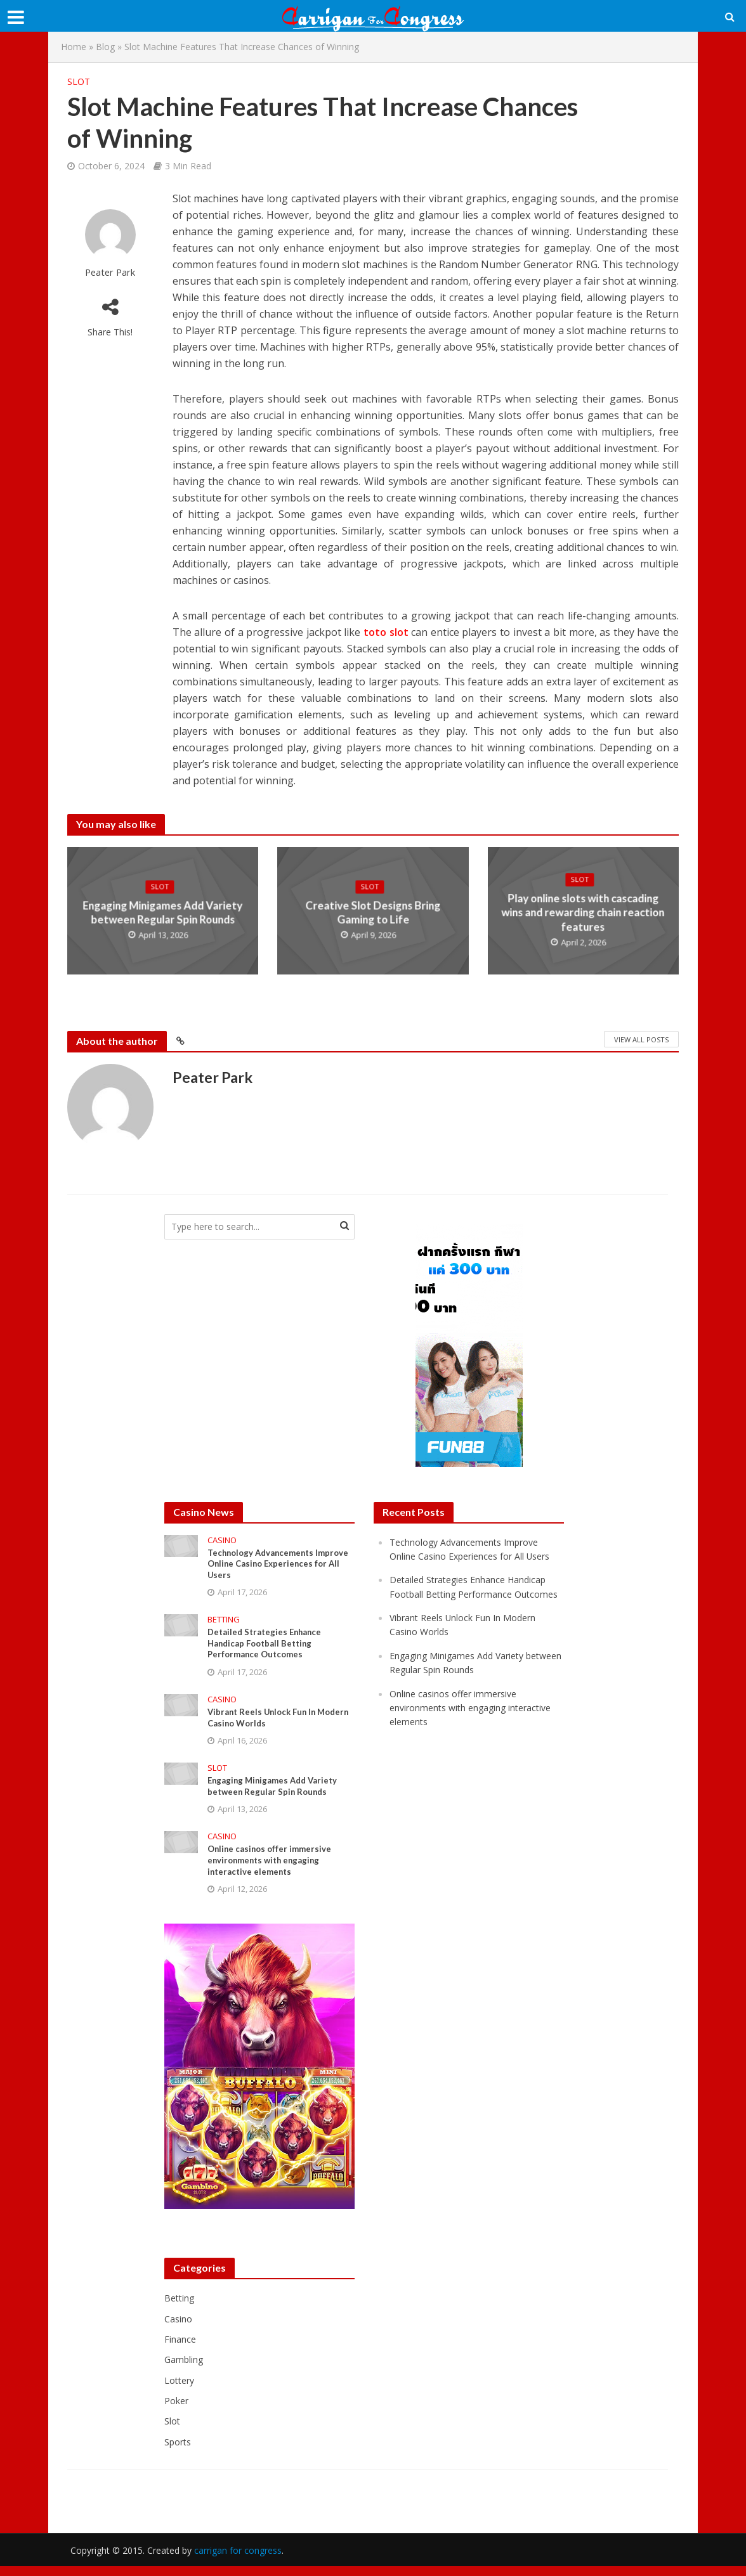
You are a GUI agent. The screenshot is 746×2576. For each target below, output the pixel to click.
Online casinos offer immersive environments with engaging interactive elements (272, 1871)
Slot (78, 81)
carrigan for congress (238, 2560)
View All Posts (641, 1039)
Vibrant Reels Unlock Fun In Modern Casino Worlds (264, 1724)
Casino (222, 1540)
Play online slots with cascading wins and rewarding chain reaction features (583, 913)
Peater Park (110, 272)
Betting (223, 1622)
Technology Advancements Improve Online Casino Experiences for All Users (264, 1565)
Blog (105, 47)
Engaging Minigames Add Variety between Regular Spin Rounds (163, 913)
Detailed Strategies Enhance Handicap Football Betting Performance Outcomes (268, 1648)
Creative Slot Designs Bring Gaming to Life (372, 913)
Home (73, 47)
